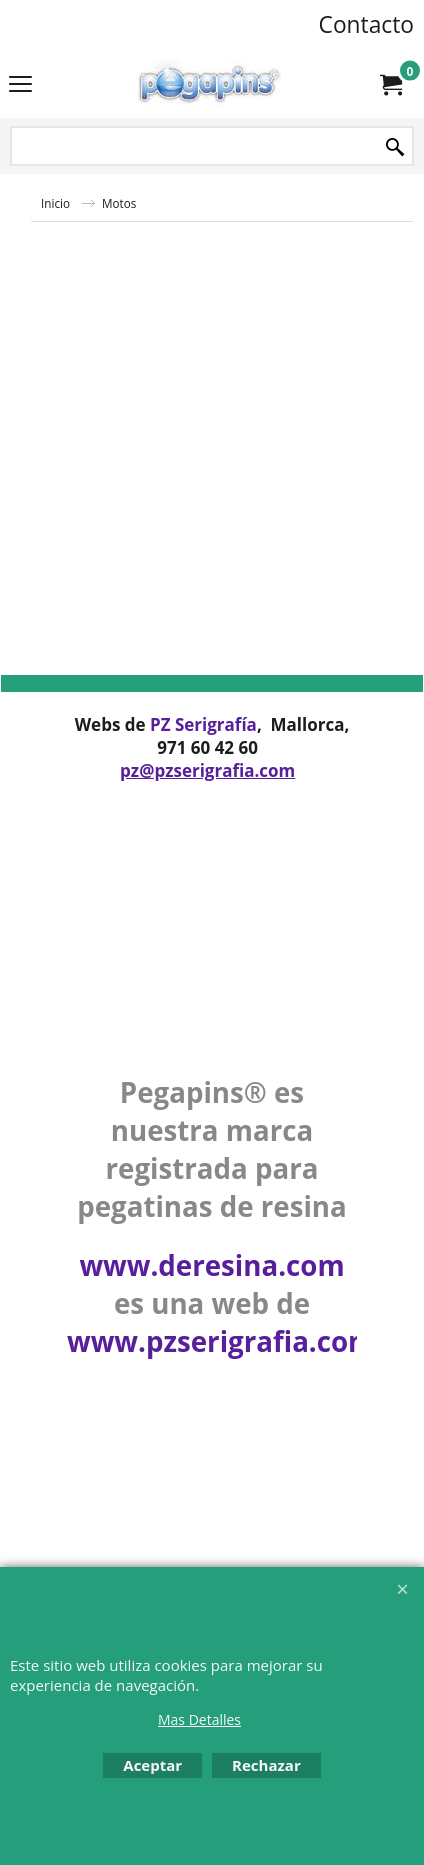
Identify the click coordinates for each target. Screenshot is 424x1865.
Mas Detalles (199, 1719)
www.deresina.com (211, 1265)
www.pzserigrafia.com (221, 1341)
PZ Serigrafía (203, 724)
